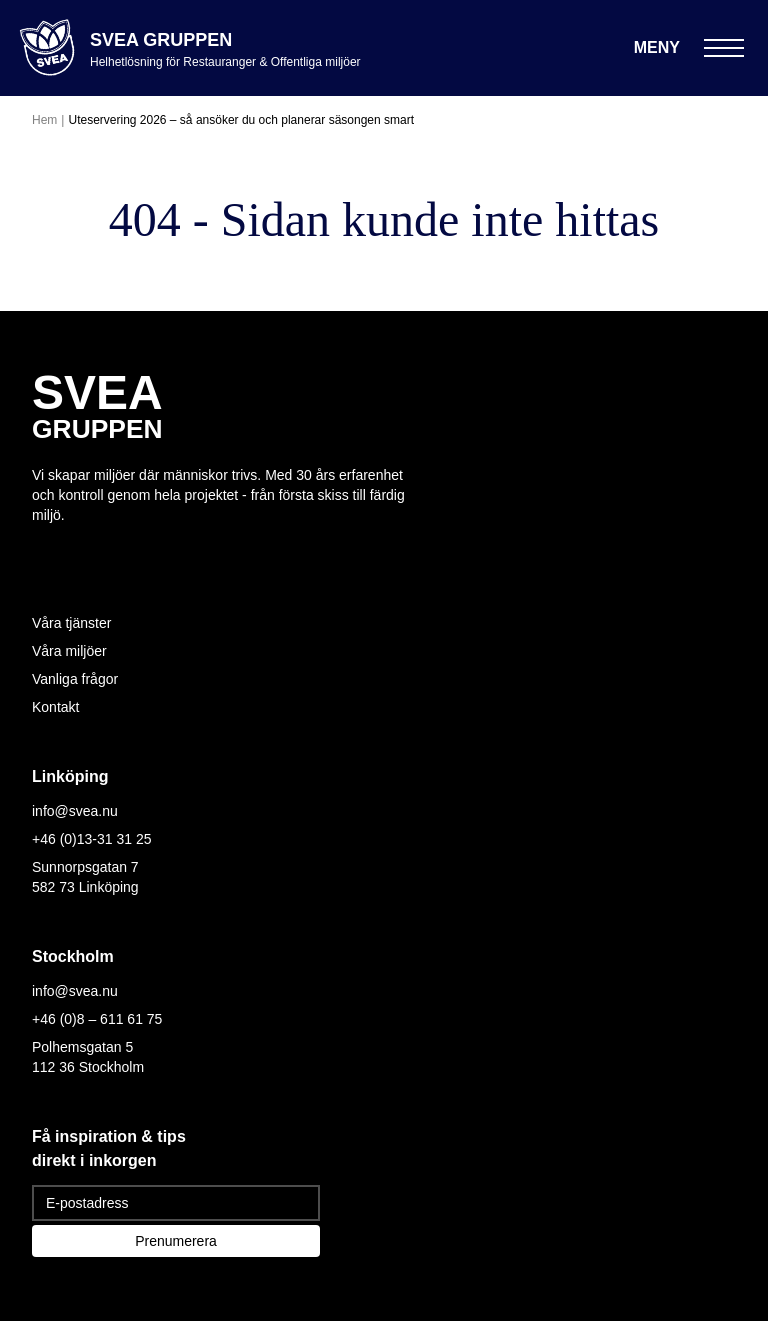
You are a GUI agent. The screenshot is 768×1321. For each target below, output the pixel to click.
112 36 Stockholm (88, 1067)
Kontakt (55, 707)
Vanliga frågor (75, 679)
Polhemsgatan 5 (82, 1047)
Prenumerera (176, 1241)
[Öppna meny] (689, 48)
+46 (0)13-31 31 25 (91, 839)
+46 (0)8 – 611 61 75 (97, 1019)
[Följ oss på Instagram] (44, 553)
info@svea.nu (75, 811)
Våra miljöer (69, 651)
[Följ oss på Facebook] (80, 553)
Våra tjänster (71, 623)
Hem (44, 120)
